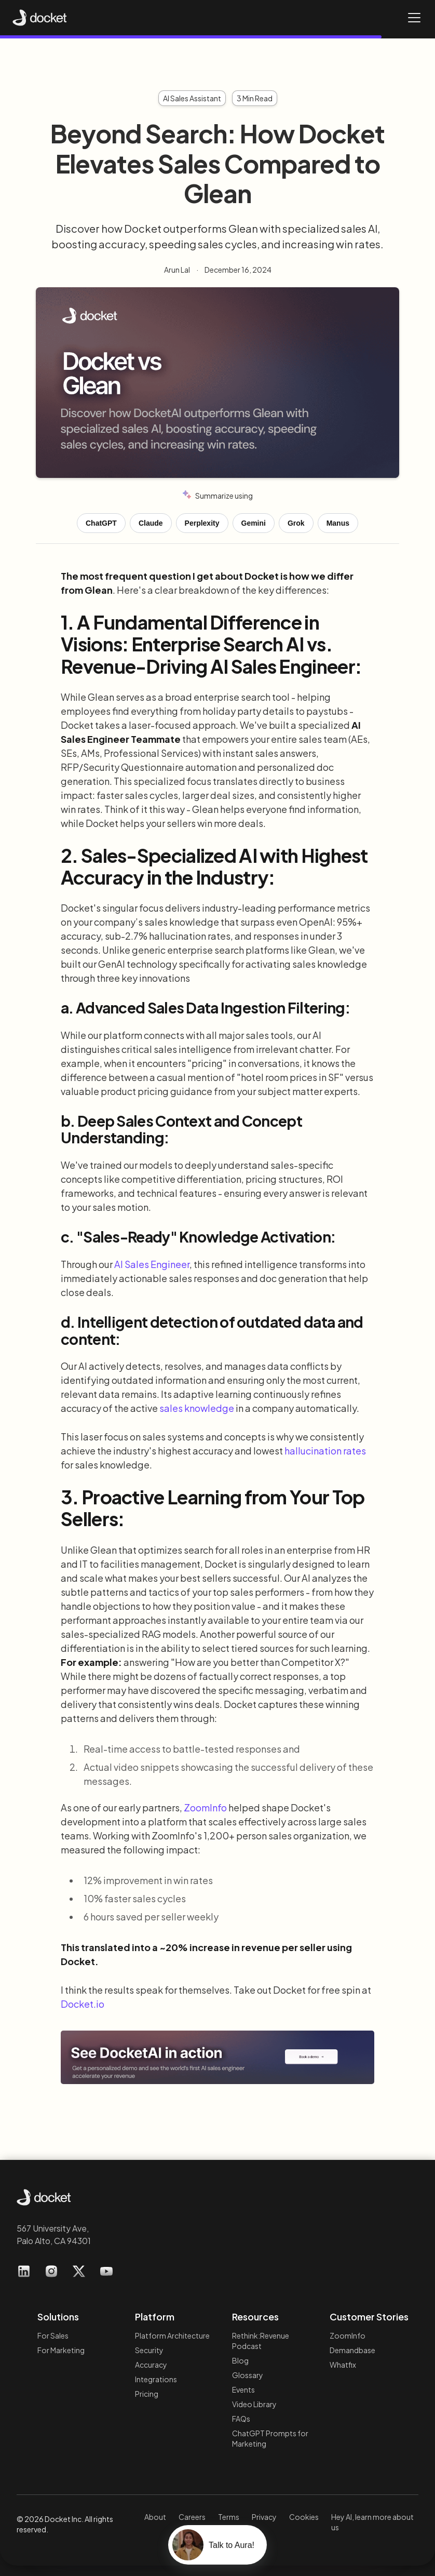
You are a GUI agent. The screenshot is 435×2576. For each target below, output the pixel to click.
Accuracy (151, 2364)
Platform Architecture (172, 2335)
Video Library (254, 2404)
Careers (192, 2516)
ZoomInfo (205, 1807)
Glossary (247, 2375)
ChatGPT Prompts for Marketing (270, 2438)
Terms (228, 2516)
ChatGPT (101, 523)
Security (149, 2350)
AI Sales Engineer (151, 1264)
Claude (151, 523)
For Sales (53, 2335)
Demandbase (352, 2350)
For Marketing (61, 2350)
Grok (296, 523)
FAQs (241, 2418)
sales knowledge (196, 1408)
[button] (412, 17)
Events (243, 2389)
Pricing (146, 2393)
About (155, 2516)
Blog (240, 2360)
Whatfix (343, 2364)
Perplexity (202, 523)
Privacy (264, 2516)
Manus (338, 523)
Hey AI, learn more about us (372, 2522)
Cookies (304, 2516)
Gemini (253, 523)
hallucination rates (325, 1451)
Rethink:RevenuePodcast (260, 2341)
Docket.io (82, 2004)
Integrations (156, 2379)
